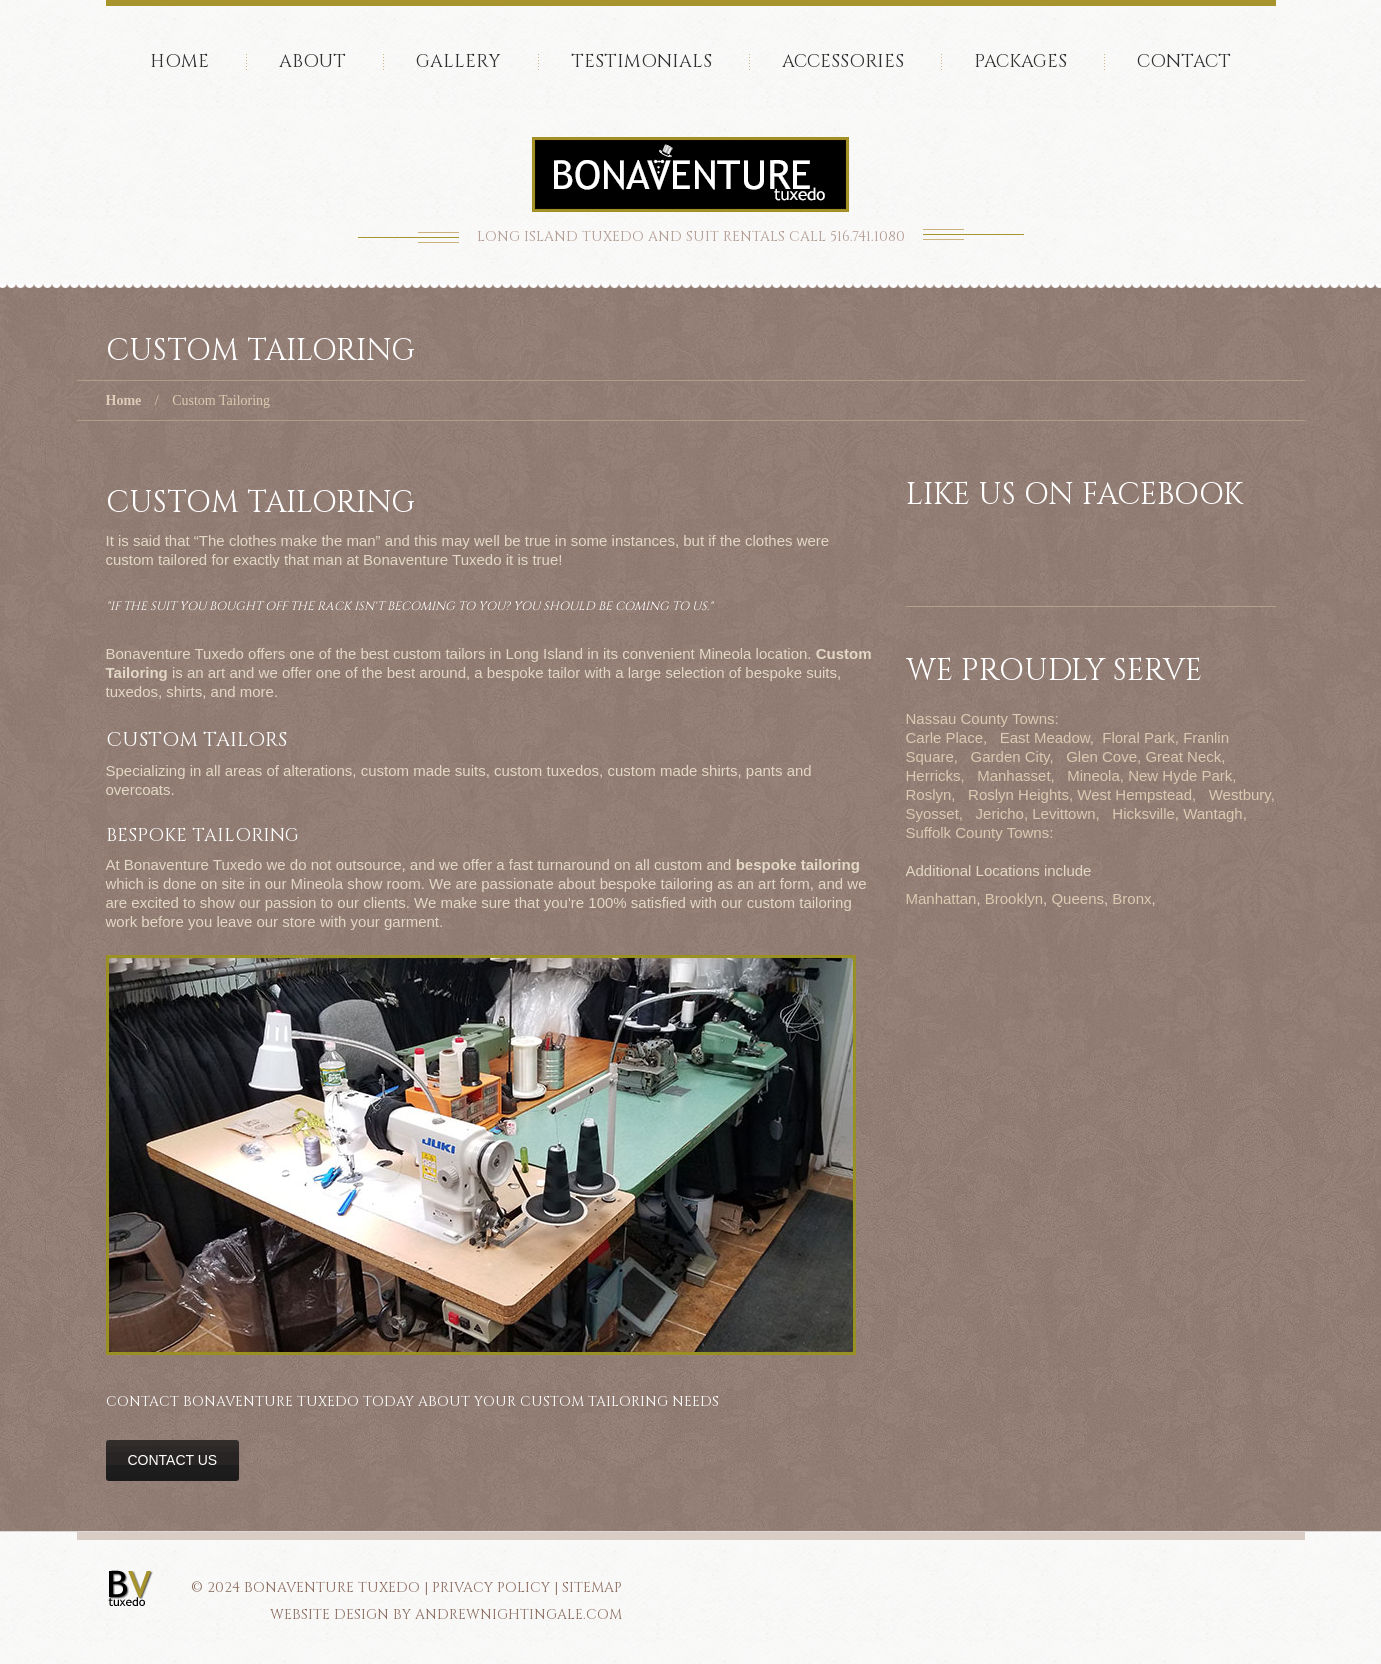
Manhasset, (1016, 775)
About (312, 61)
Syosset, (935, 813)
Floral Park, (1140, 737)
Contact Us (173, 1460)
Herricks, (935, 775)
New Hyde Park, (1182, 775)
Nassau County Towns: (982, 718)
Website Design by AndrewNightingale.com (446, 1614)
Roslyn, (931, 794)
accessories (843, 61)
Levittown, (1066, 813)
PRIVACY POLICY (491, 1587)
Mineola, (1095, 775)
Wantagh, (1215, 813)
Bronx (1131, 898)
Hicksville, (1145, 813)
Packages (1020, 61)
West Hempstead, (1136, 794)
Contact (1184, 61)
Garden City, (1012, 756)
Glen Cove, (1103, 756)
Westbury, (1242, 794)
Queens (1077, 898)
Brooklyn (1014, 898)
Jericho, (1002, 813)
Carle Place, (947, 737)
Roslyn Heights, (1020, 794)
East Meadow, (1047, 737)
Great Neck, (1185, 756)
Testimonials (641, 61)
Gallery (458, 61)
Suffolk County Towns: (980, 832)
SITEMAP (592, 1587)
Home (179, 61)
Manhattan (941, 898)
